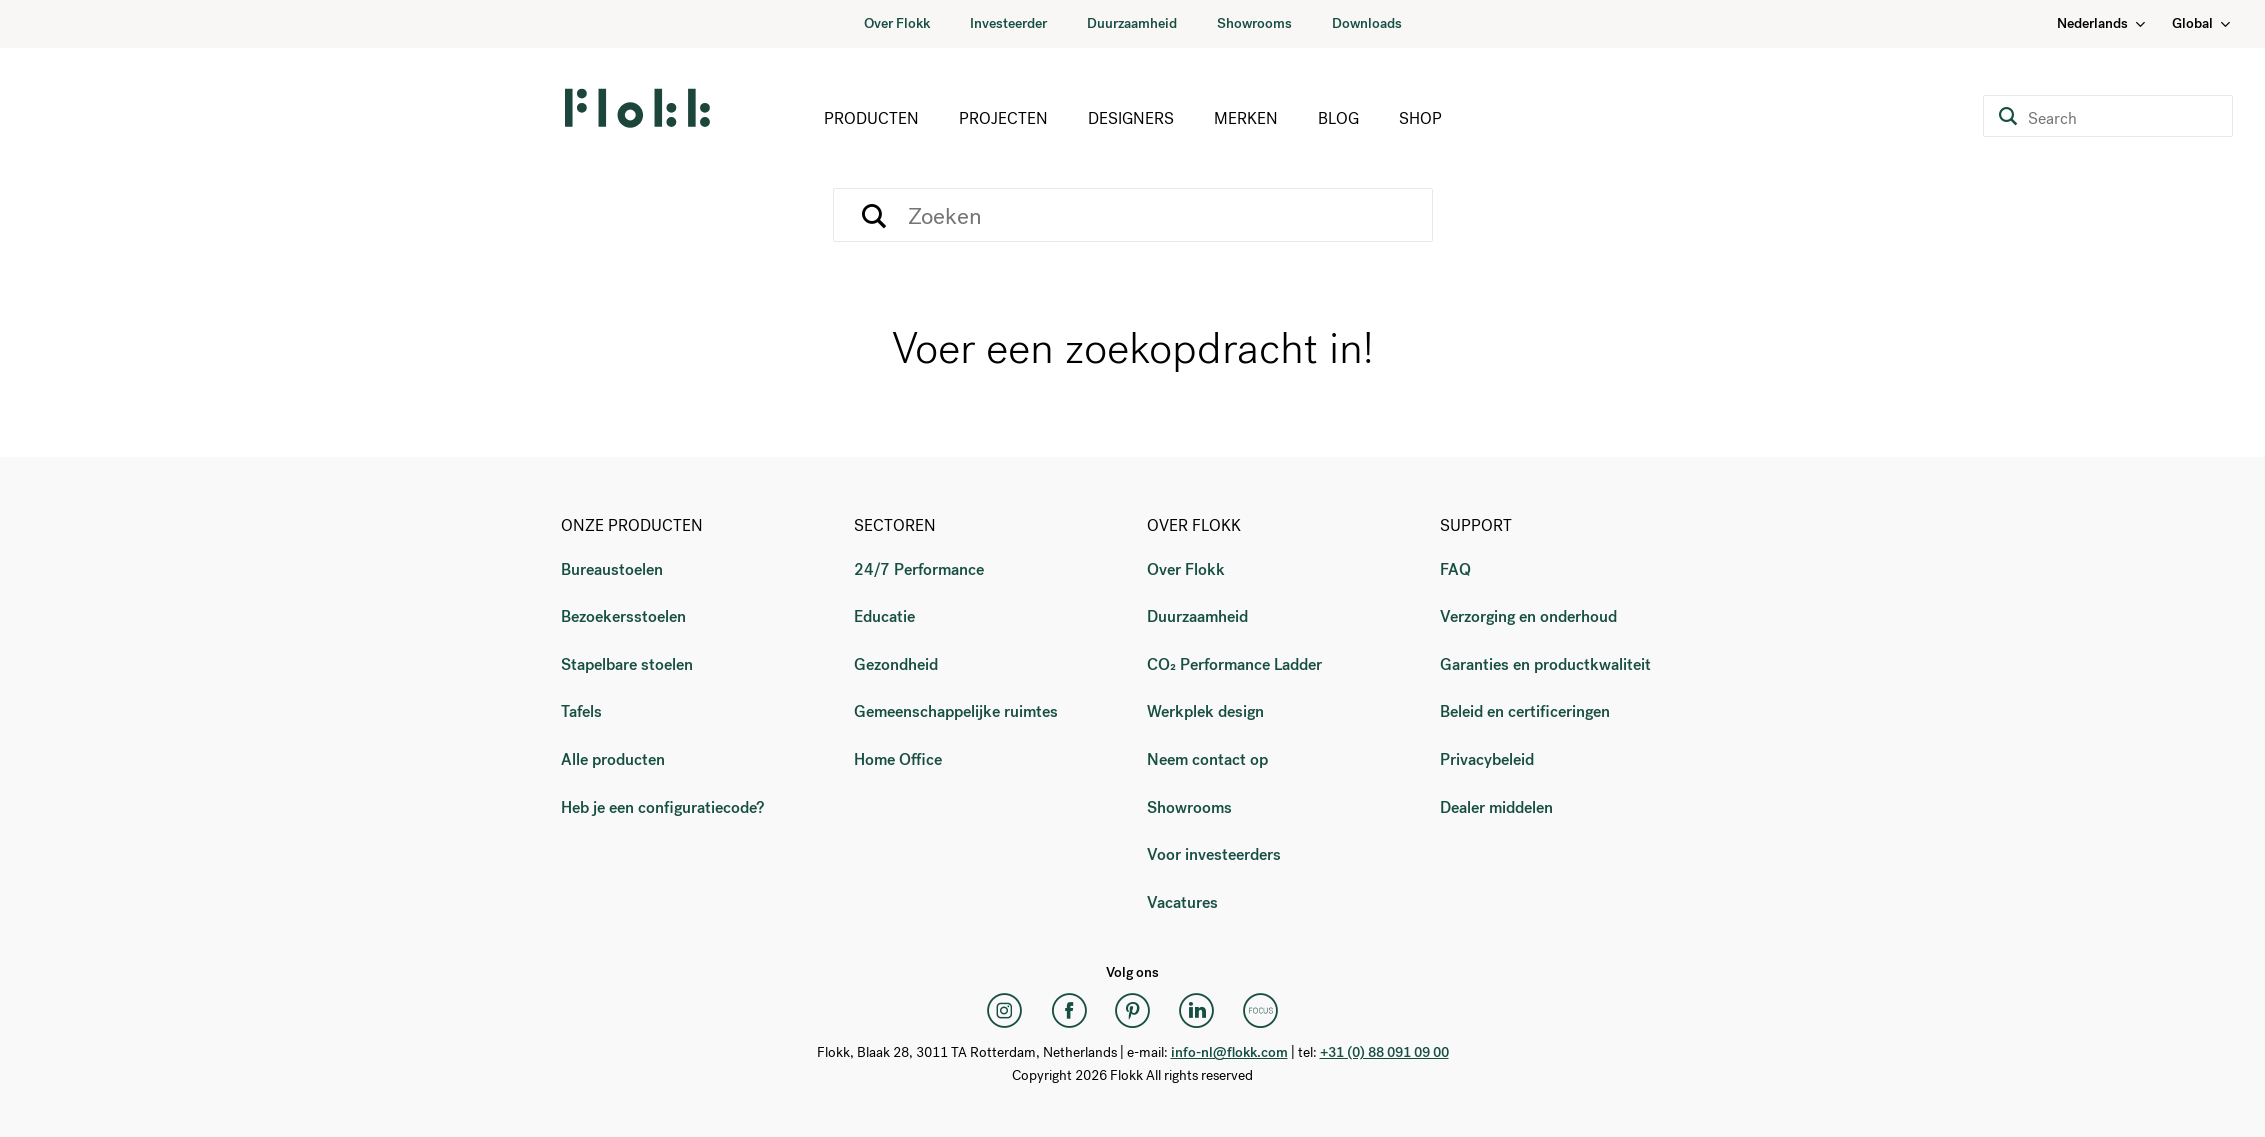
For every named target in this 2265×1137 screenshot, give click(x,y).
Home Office (898, 759)
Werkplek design (1205, 711)
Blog (1338, 118)
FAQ (1455, 569)
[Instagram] (1005, 1010)
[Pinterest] (1133, 1010)
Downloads (1367, 23)
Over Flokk (897, 23)
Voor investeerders (1214, 854)
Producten (871, 118)
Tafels (581, 711)
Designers (1131, 118)
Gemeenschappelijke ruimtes (956, 711)
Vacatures (1182, 902)
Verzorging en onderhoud (1528, 616)
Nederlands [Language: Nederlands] (2102, 23)
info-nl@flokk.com (1229, 1052)
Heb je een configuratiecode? (662, 807)
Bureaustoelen (612, 569)
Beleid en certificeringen (1525, 711)
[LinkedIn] (1197, 1010)
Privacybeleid (1487, 759)
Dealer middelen (1496, 807)
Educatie (884, 616)
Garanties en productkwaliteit (1545, 664)
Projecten (1003, 118)
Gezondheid (896, 664)
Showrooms (1254, 23)
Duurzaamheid (1132, 23)
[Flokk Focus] (1261, 1010)
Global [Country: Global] (2202, 23)
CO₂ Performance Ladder (1234, 664)
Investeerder (1008, 23)
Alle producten (613, 759)
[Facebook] (1069, 1010)
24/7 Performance (919, 569)
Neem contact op (1207, 759)
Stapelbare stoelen (627, 664)
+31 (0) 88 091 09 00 (1384, 1052)
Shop (1420, 118)
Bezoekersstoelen (623, 616)
